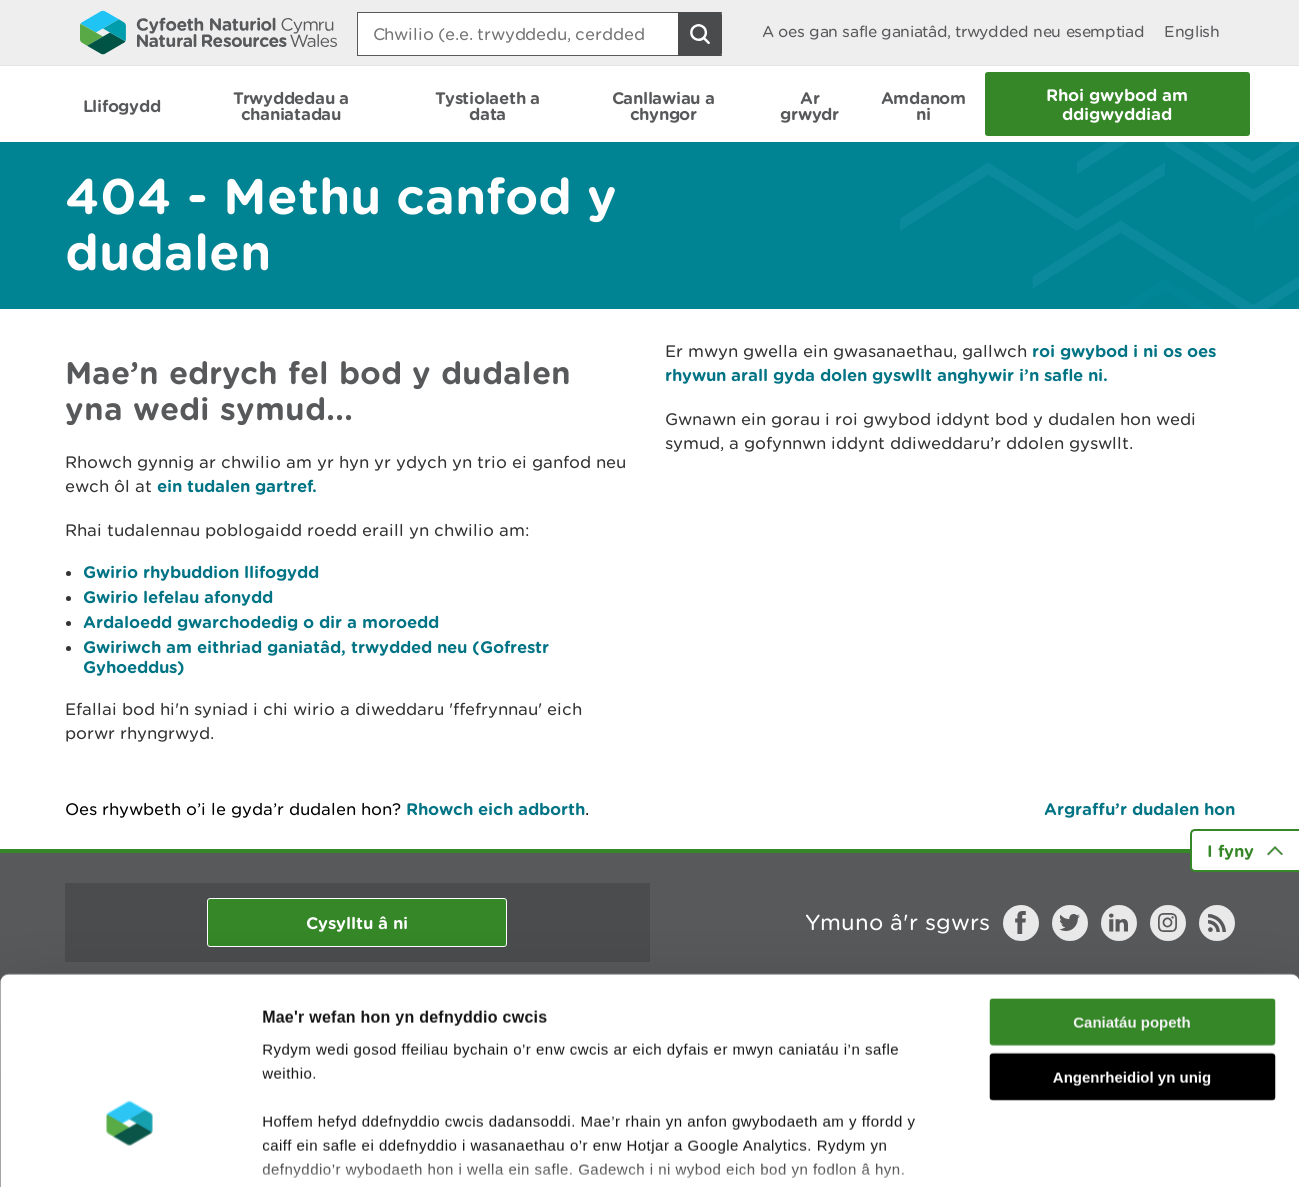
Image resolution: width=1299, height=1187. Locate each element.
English (1191, 31)
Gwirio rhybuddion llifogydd (201, 571)
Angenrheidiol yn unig (1132, 930)
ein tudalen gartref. (237, 485)
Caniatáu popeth (1132, 876)
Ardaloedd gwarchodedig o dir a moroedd (261, 621)
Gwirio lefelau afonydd (178, 596)
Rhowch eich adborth (495, 808)
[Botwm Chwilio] (700, 34)
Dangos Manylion (1112, 1147)
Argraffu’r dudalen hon (1139, 808)
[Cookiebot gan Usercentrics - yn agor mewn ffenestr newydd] (129, 1148)
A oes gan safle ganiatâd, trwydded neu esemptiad (953, 31)
